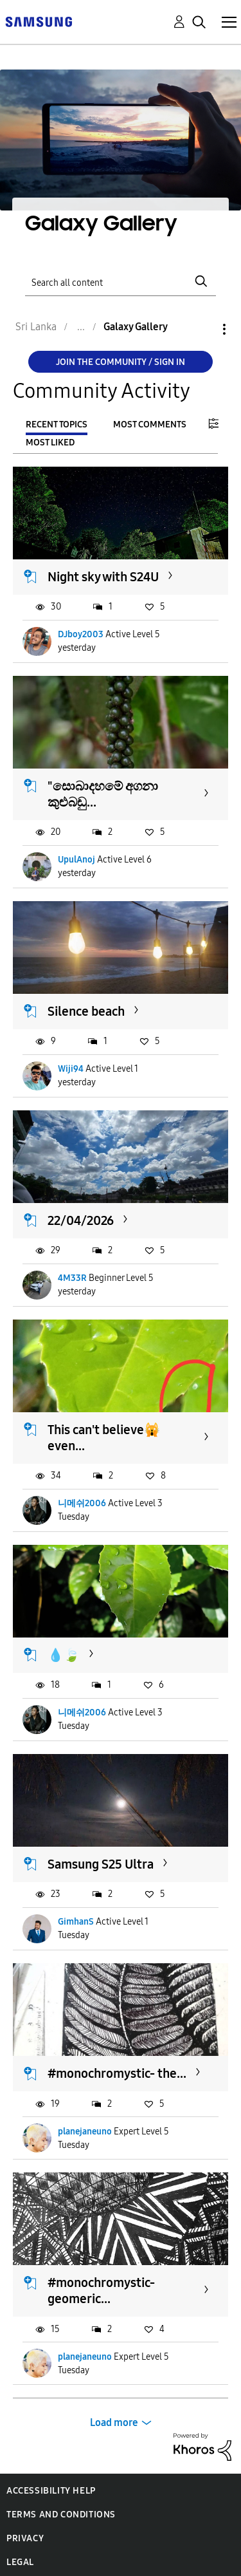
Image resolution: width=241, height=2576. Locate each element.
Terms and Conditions (61, 2514)
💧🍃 (64, 1655)
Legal (20, 2562)
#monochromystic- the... (117, 2073)
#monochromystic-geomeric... (101, 2290)
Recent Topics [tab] (56, 424)
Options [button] (202, 329)
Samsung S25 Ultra (101, 1864)
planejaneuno (85, 2131)
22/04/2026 (81, 1220)
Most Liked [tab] (50, 442)
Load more (114, 2422)
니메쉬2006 (82, 1503)
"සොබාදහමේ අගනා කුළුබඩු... (103, 794)
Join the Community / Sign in (120, 362)
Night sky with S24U (103, 576)
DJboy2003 (80, 634)
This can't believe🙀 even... (104, 1437)
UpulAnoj (76, 859)
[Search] (121, 281)
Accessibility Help (51, 2490)
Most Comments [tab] (149, 424)
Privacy (25, 2538)
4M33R (72, 1278)
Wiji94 (71, 1068)
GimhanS (76, 1921)
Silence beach (86, 1011)
